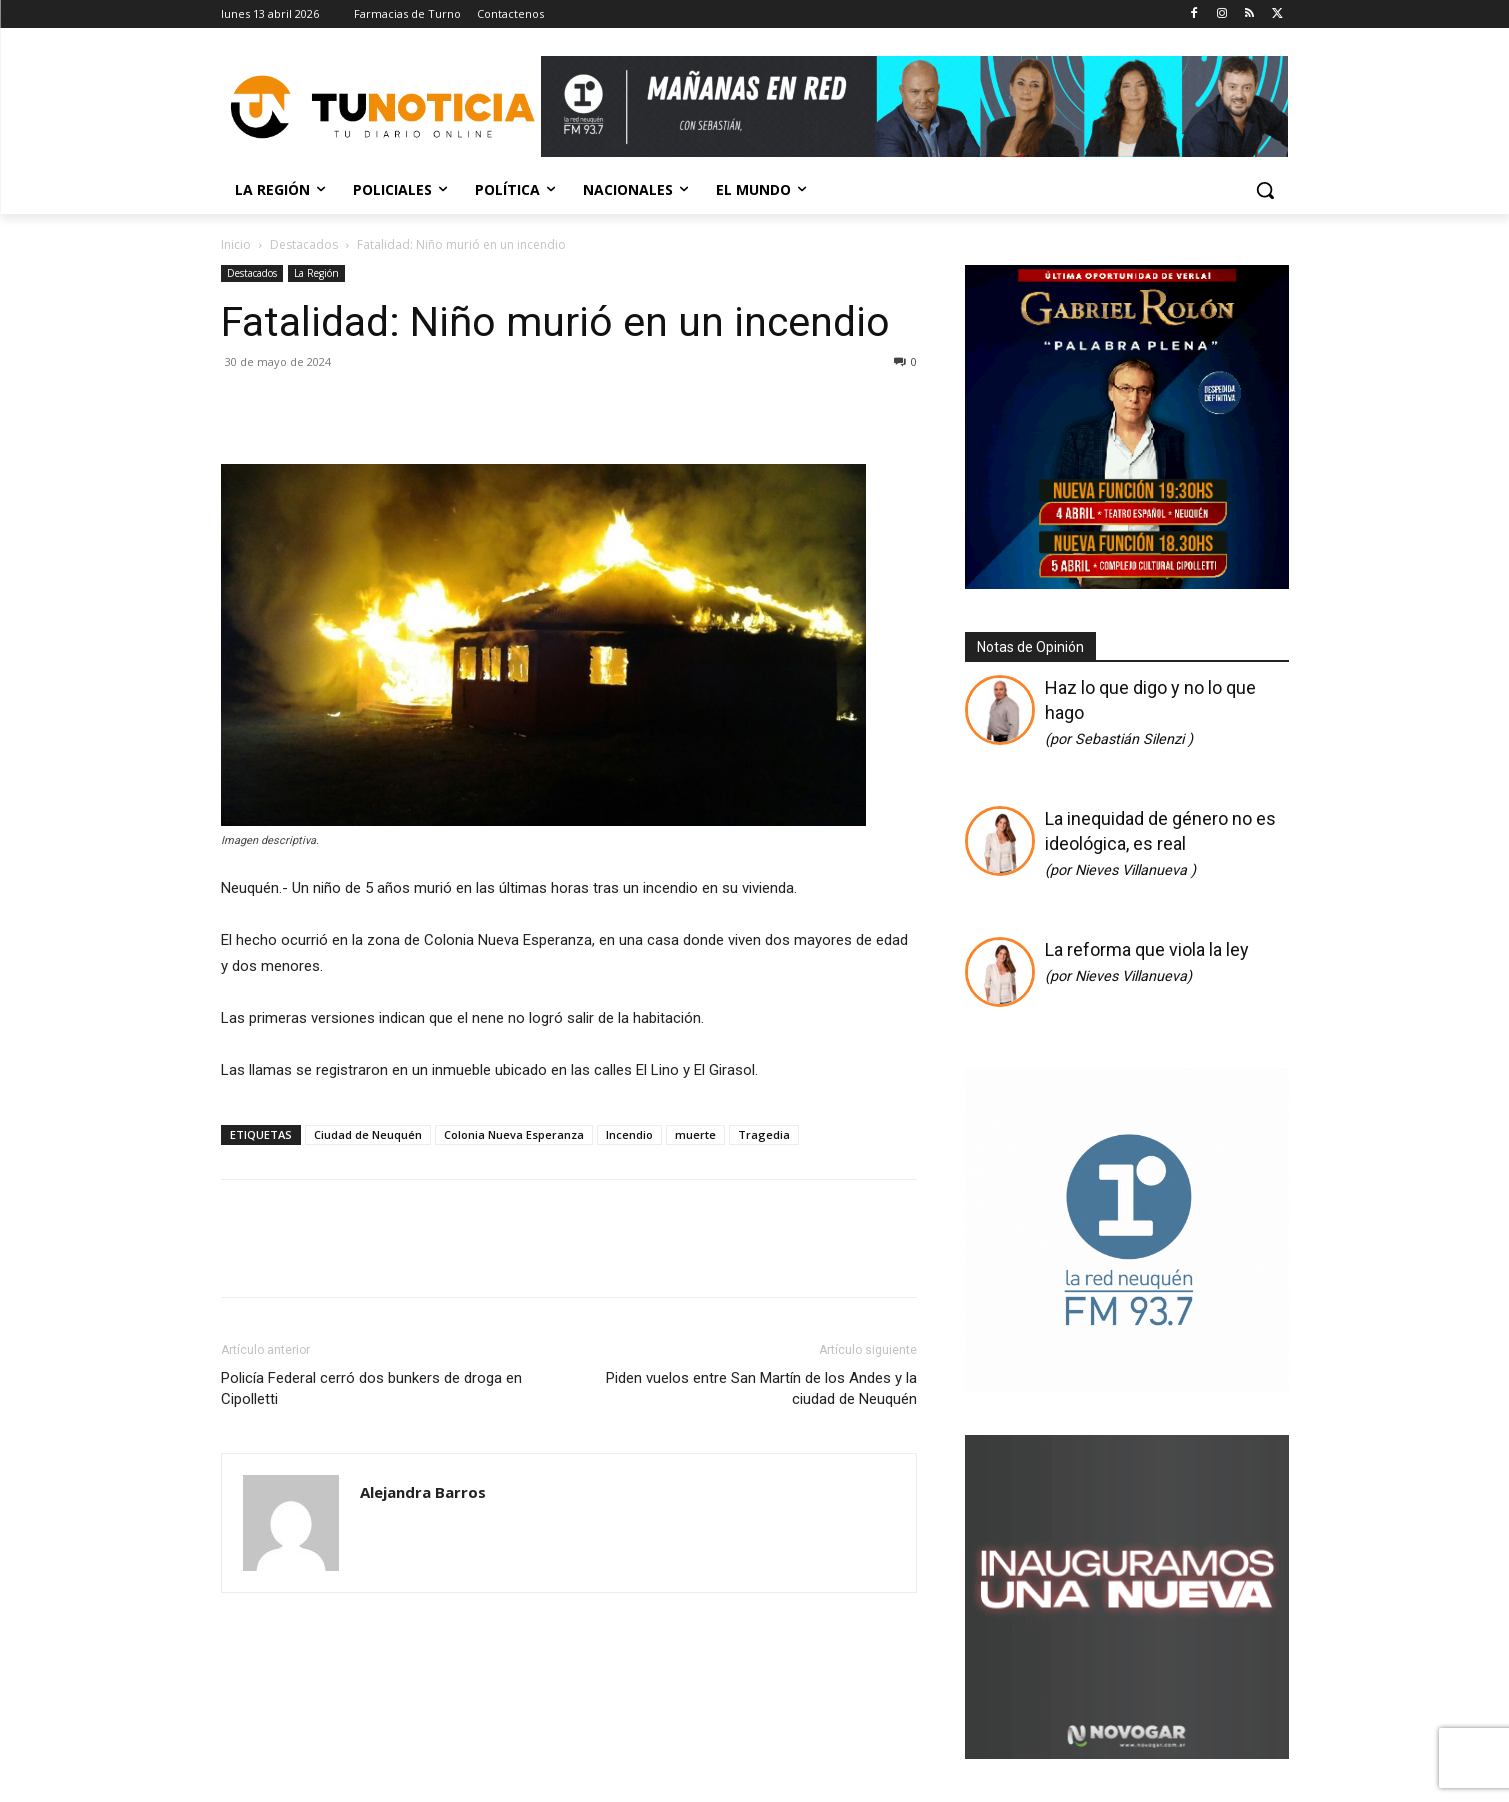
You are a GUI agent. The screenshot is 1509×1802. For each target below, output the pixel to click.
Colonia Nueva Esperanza (514, 1134)
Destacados (304, 244)
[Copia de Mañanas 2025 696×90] (915, 106)
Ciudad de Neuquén (368, 1134)
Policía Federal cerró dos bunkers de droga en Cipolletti (371, 1388)
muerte (695, 1134)
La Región (316, 273)
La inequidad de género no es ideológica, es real (1160, 843)
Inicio (236, 244)
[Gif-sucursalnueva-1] (1127, 1753)
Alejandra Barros (423, 1492)
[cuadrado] (1127, 1386)
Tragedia (764, 1134)
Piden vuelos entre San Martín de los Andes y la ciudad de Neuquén (761, 1388)
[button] (1265, 190)
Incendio (629, 1134)
